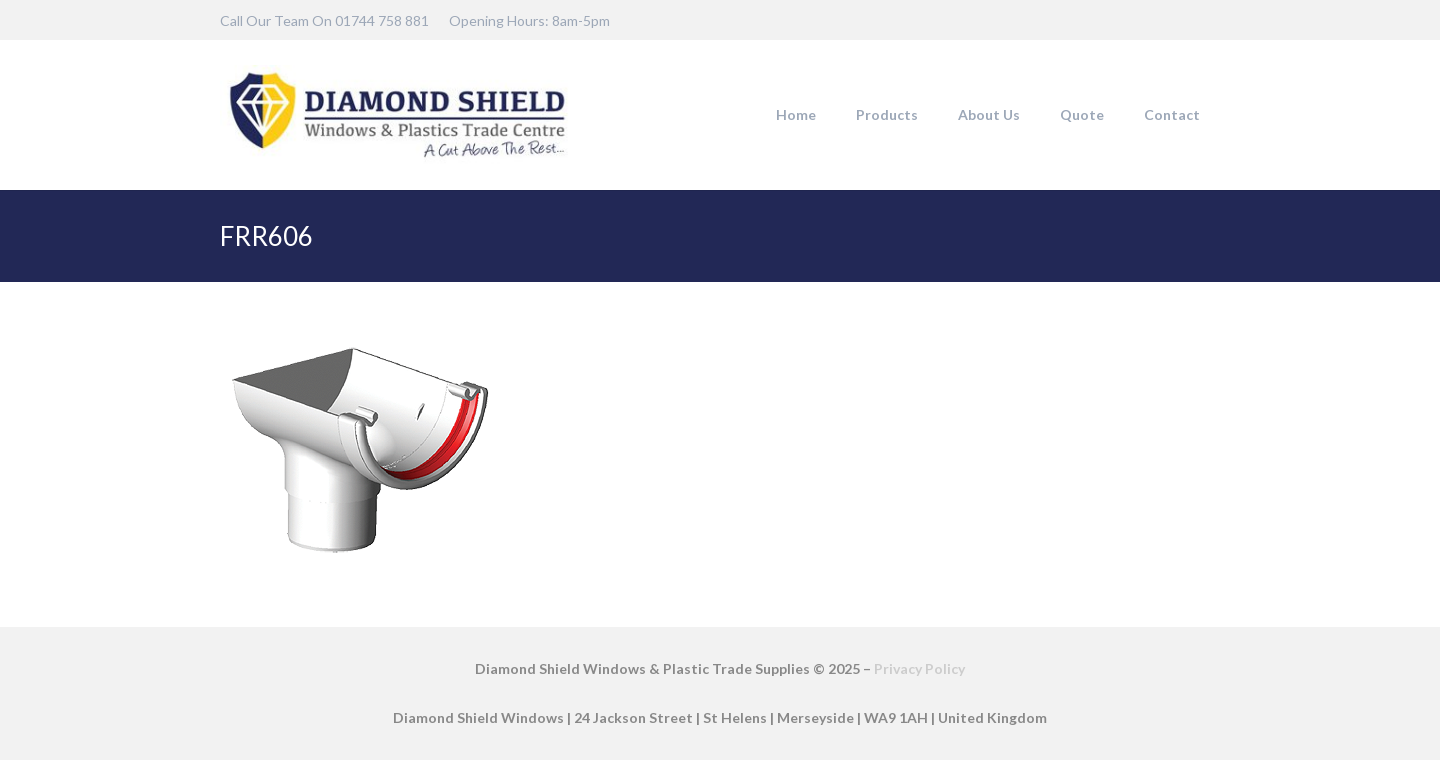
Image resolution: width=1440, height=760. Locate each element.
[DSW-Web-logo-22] (397, 115)
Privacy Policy (919, 668)
